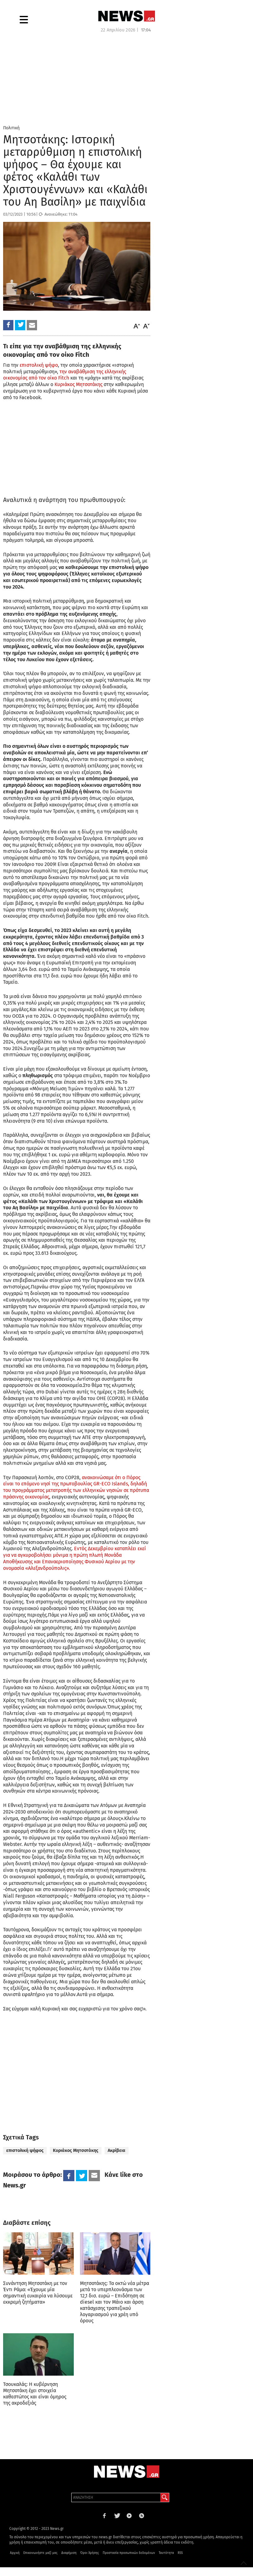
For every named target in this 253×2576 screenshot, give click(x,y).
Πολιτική (11, 128)
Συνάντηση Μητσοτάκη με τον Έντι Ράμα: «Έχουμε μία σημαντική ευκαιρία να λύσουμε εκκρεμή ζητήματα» (38, 2292)
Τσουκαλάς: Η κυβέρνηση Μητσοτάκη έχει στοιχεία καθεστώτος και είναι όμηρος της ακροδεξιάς (34, 2398)
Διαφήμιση (69, 2562)
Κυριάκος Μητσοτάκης (77, 384)
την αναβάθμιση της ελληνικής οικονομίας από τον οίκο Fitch (64, 375)
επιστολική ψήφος (25, 2150)
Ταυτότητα (166, 2562)
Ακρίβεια (116, 2150)
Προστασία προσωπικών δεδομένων (129, 2562)
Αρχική (15, 2562)
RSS (180, 2562)
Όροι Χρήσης (89, 2562)
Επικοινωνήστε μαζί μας (40, 2562)
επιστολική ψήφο (38, 365)
